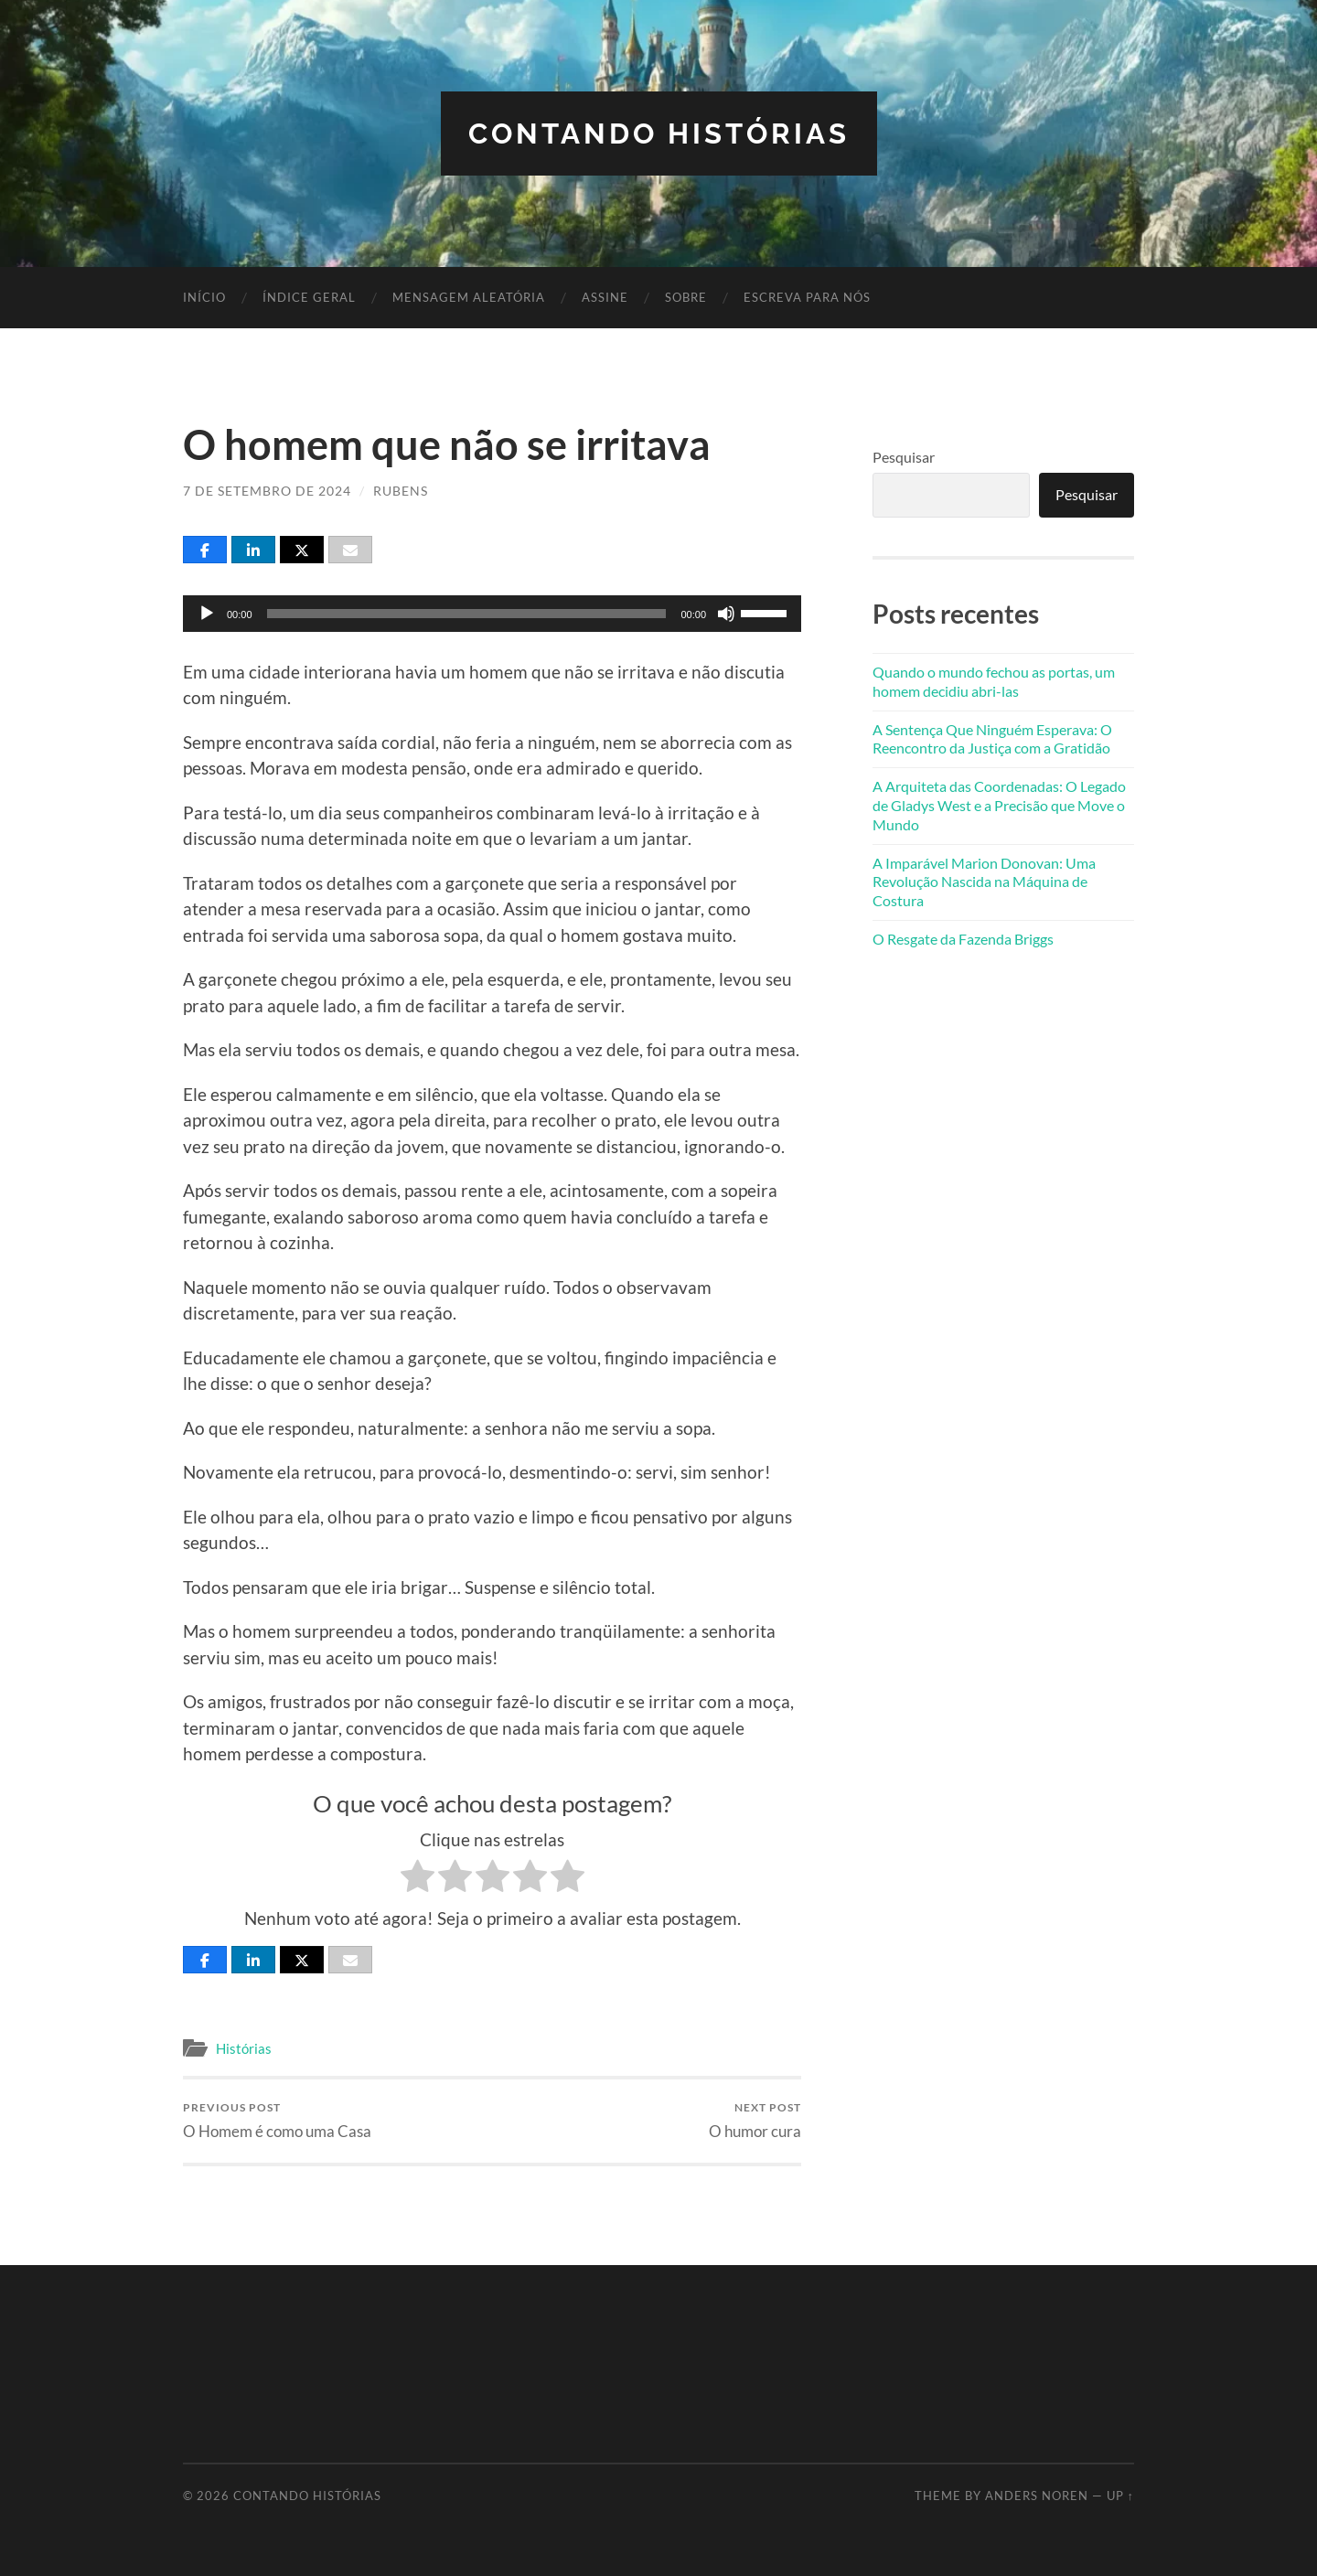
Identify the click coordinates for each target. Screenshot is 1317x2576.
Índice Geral (309, 297)
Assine (605, 297)
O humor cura (755, 2120)
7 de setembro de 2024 (267, 490)
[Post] (302, 548)
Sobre (686, 297)
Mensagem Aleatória (468, 297)
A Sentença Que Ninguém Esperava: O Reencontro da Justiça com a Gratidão (992, 738)
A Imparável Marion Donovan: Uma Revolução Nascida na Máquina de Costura (984, 881)
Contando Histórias (659, 133)
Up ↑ (1120, 2495)
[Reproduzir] (207, 613)
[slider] (467, 612)
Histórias (244, 2047)
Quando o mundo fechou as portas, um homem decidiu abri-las (994, 680)
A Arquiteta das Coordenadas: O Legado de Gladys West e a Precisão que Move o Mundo (999, 804)
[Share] (205, 548)
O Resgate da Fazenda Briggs (963, 937)
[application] (492, 612)
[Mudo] (726, 613)
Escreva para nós (807, 297)
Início (204, 297)
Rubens (400, 490)
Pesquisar (904, 456)
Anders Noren (1036, 2495)
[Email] (350, 548)
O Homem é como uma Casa (277, 2120)
